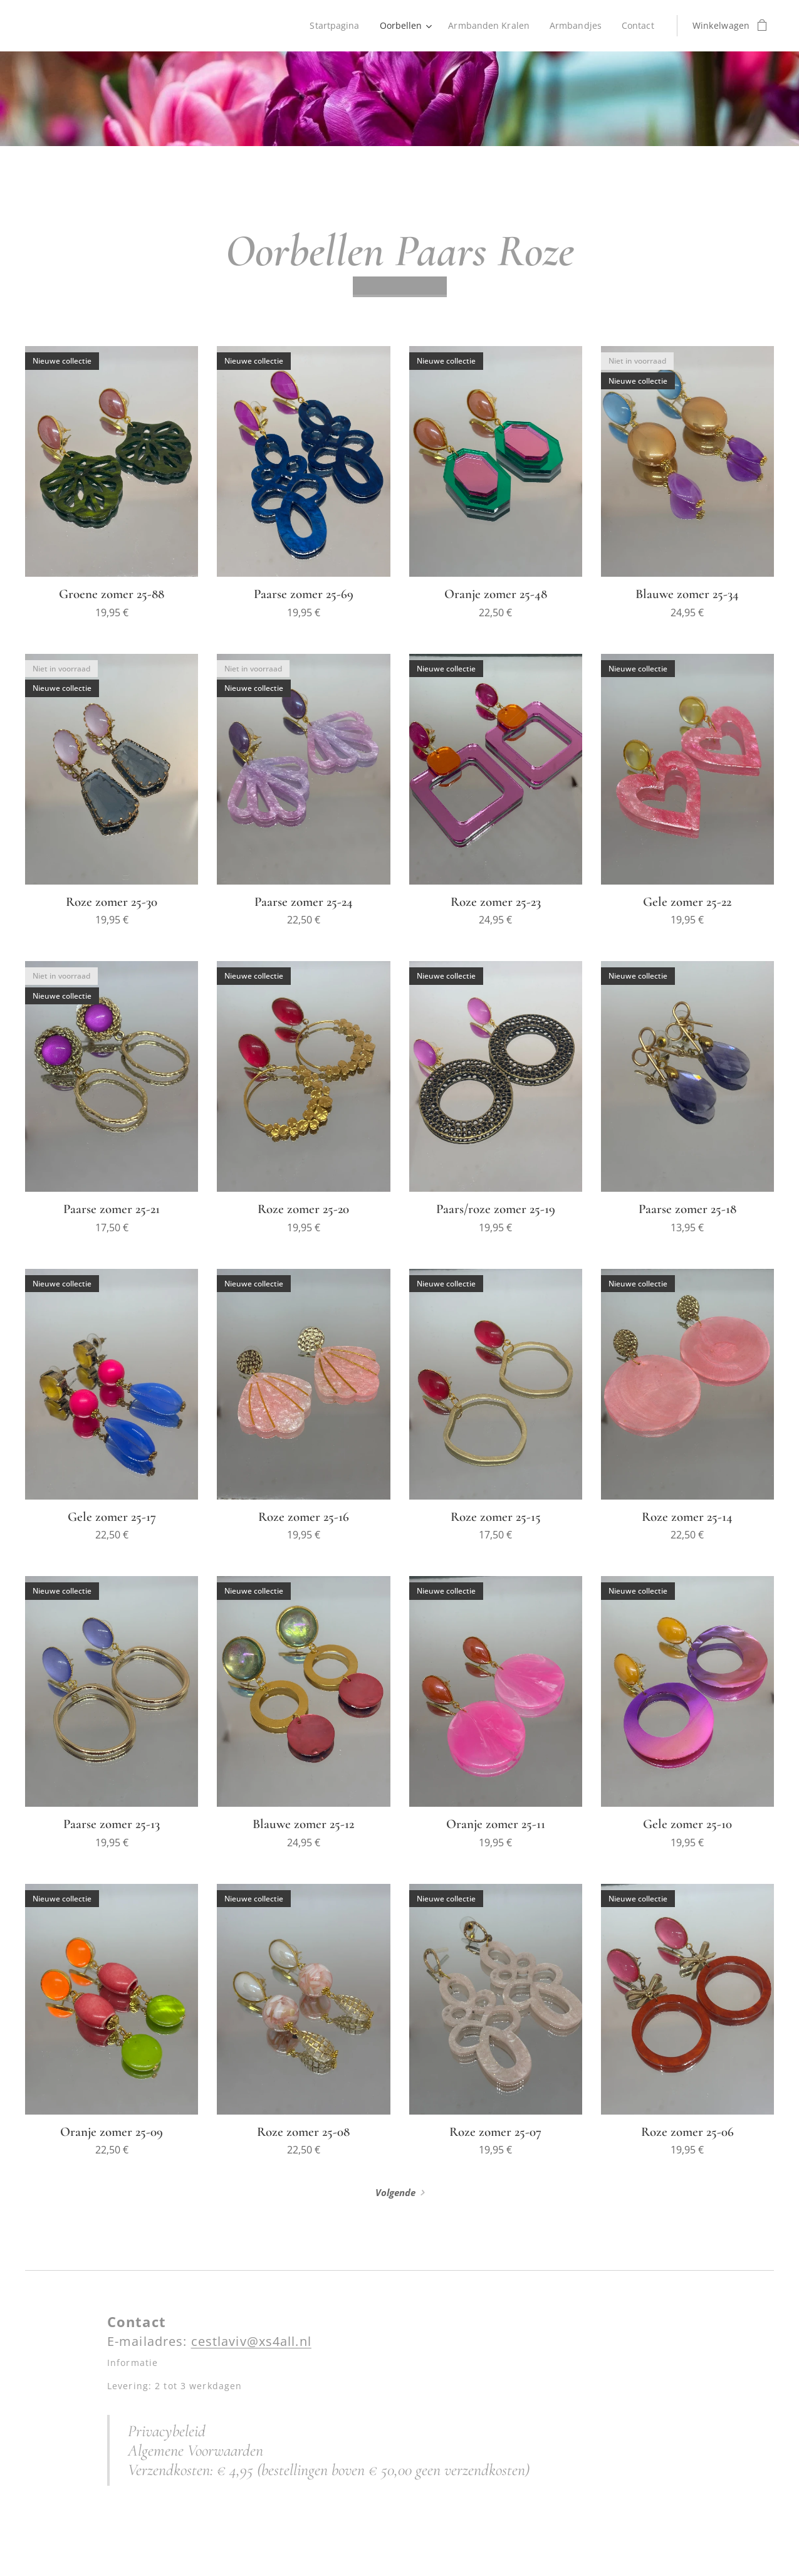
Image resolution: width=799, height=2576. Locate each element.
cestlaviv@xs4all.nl (251, 2341)
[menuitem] (333, 25)
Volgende (395, 2192)
